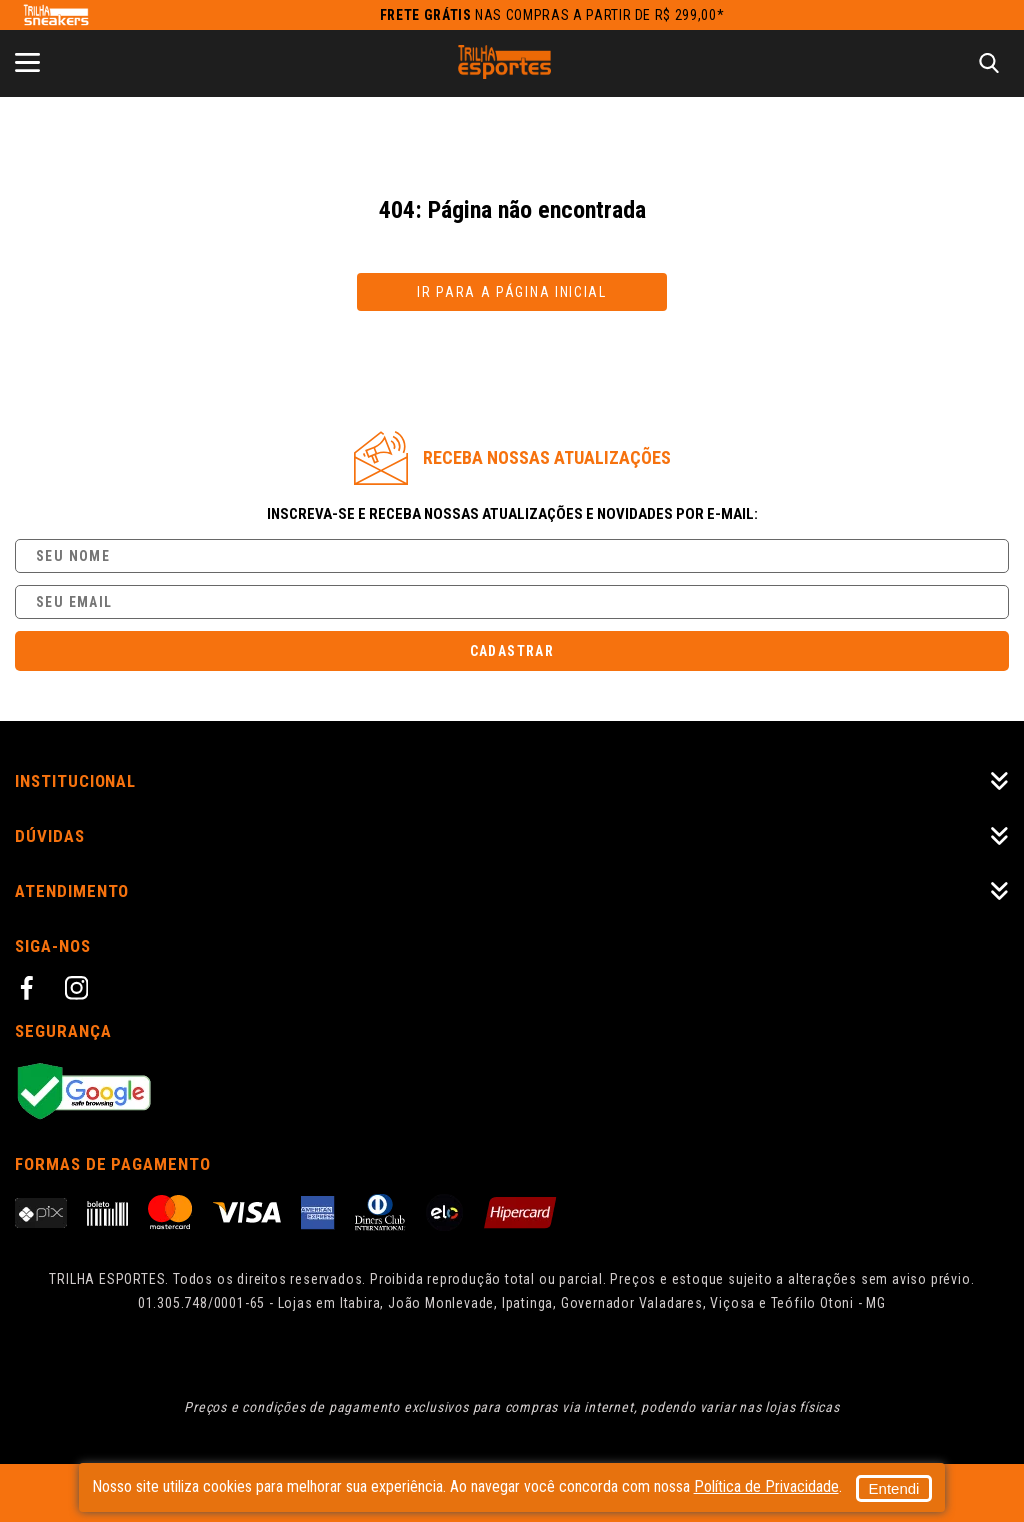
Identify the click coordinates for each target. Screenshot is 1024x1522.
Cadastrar (512, 651)
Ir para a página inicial (512, 292)
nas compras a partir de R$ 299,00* (552, 15)
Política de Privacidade (576, 1493)
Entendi (719, 1486)
